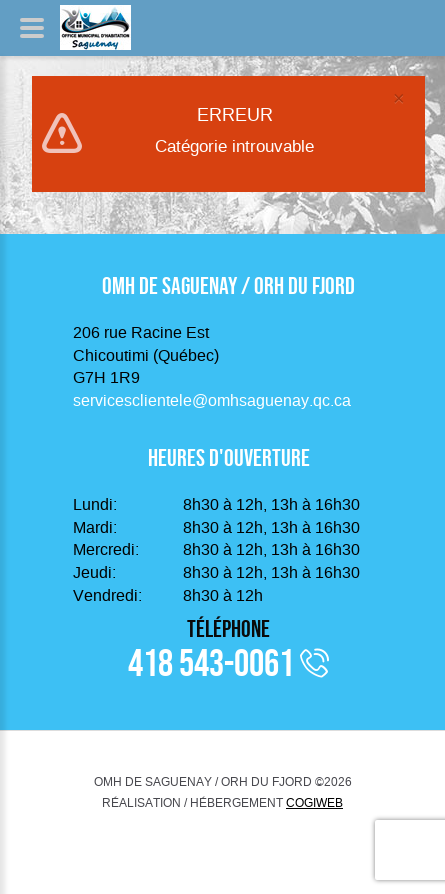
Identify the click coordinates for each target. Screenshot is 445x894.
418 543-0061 (211, 662)
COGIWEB (314, 803)
